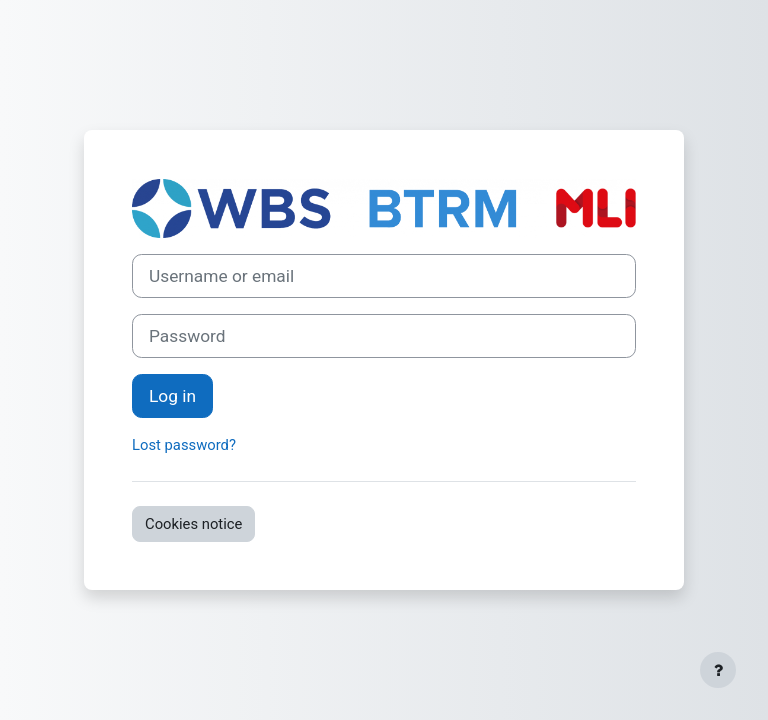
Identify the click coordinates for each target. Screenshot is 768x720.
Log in (172, 396)
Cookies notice (193, 524)
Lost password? (184, 445)
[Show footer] (718, 670)
